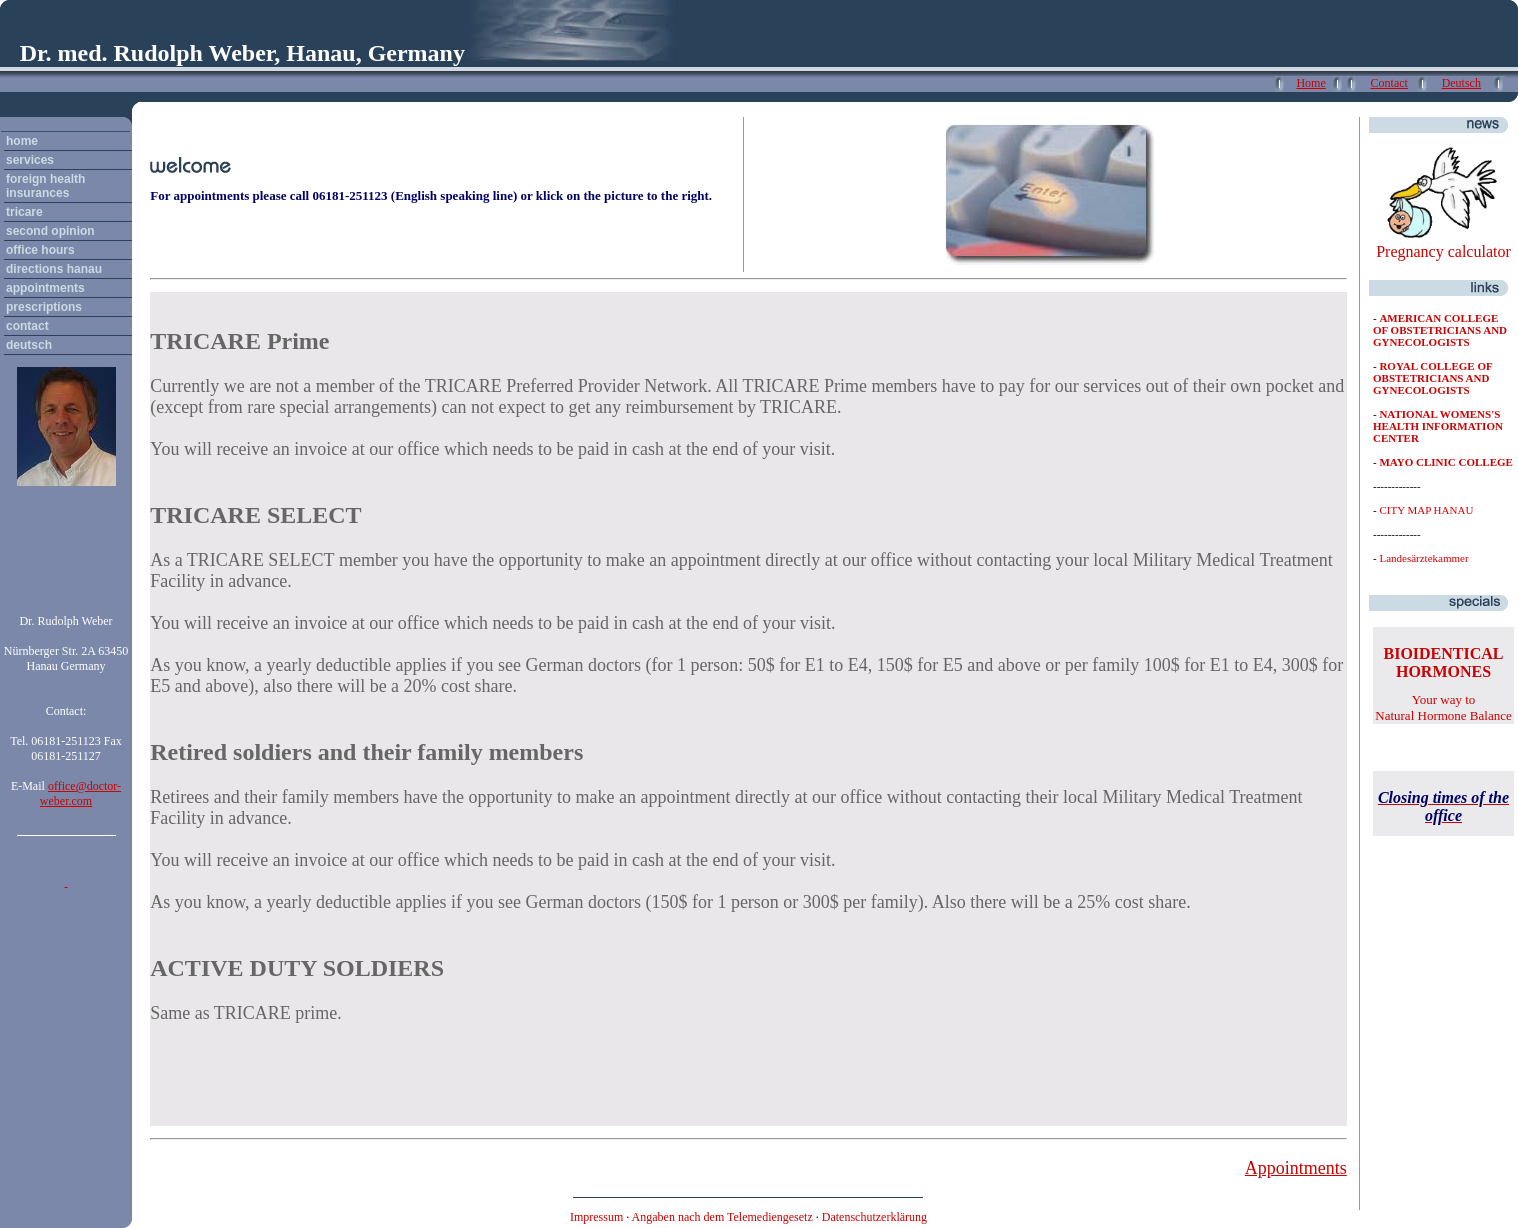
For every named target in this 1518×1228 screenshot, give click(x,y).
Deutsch (1461, 83)
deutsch (29, 345)
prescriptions (44, 307)
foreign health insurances (45, 186)
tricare (24, 212)
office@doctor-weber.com (80, 793)
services (30, 160)
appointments (45, 288)
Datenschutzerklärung (874, 1217)
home (22, 141)
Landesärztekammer (1423, 558)
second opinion (50, 231)
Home (1310, 83)
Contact (1389, 83)
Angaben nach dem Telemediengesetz (722, 1217)
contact (27, 326)
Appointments (1296, 1168)
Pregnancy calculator (1443, 251)
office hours (40, 250)
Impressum (596, 1217)
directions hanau (54, 269)
